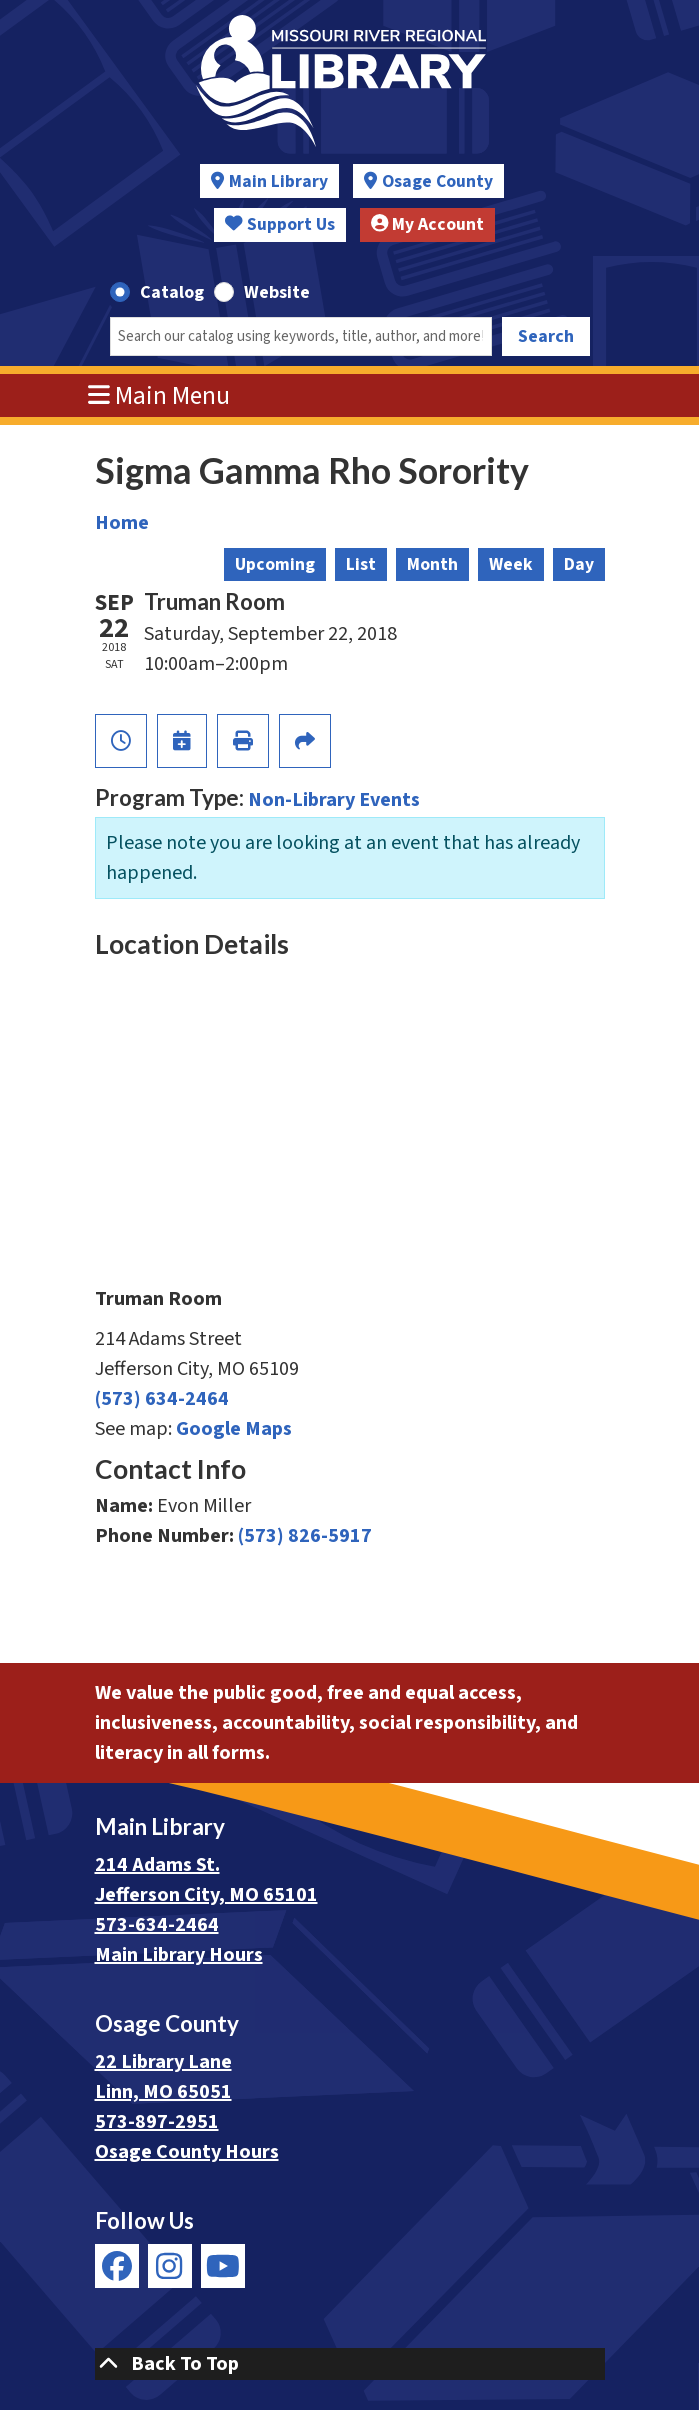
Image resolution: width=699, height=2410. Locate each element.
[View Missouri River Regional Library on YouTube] (223, 2266)
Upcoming (275, 564)
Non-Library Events (334, 800)
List (361, 564)
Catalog (172, 292)
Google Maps (234, 1429)
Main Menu (159, 396)
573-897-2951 (157, 2122)
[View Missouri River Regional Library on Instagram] (170, 2266)
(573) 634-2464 (162, 1399)
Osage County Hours (187, 2152)
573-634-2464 (157, 1925)
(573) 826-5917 (305, 1536)
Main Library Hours (179, 1955)
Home (122, 523)
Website (277, 292)
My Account (428, 224)
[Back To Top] (350, 2364)
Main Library (278, 181)
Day (579, 564)
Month (432, 564)
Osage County (437, 181)
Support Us (280, 224)
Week (511, 564)
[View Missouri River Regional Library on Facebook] (117, 2266)
